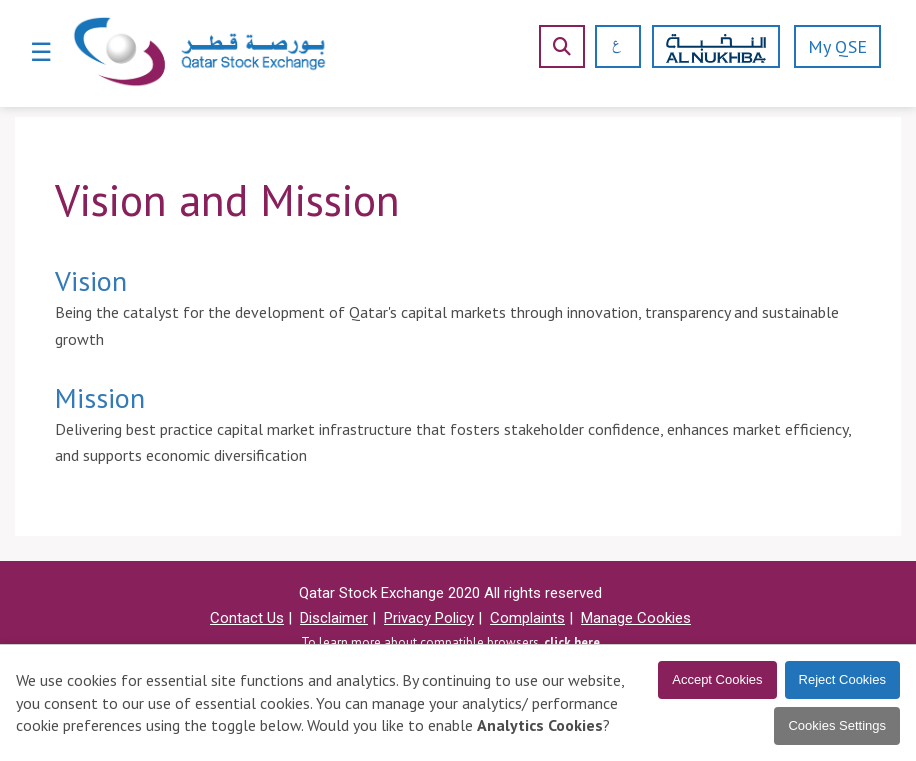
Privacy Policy (429, 618)
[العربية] (609, 46)
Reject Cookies (842, 679)
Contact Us (247, 618)
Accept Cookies (717, 679)
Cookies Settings (837, 725)
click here (572, 642)
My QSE (837, 46)
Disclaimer (334, 618)
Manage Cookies (636, 618)
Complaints (527, 618)
